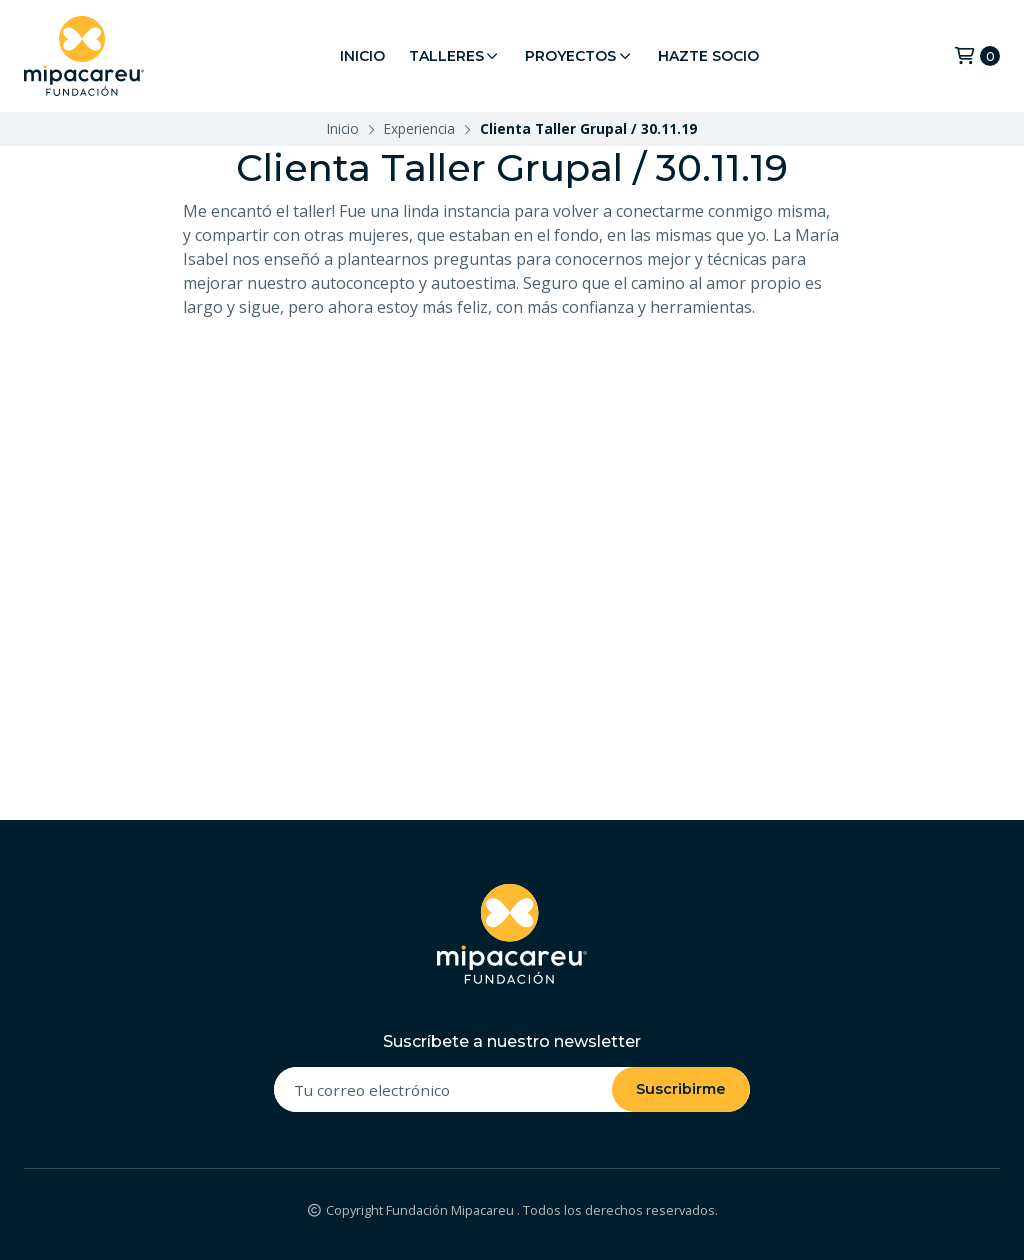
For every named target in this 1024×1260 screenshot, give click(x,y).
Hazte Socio (708, 56)
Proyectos (579, 56)
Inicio (362, 56)
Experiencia (419, 128)
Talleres (455, 56)
